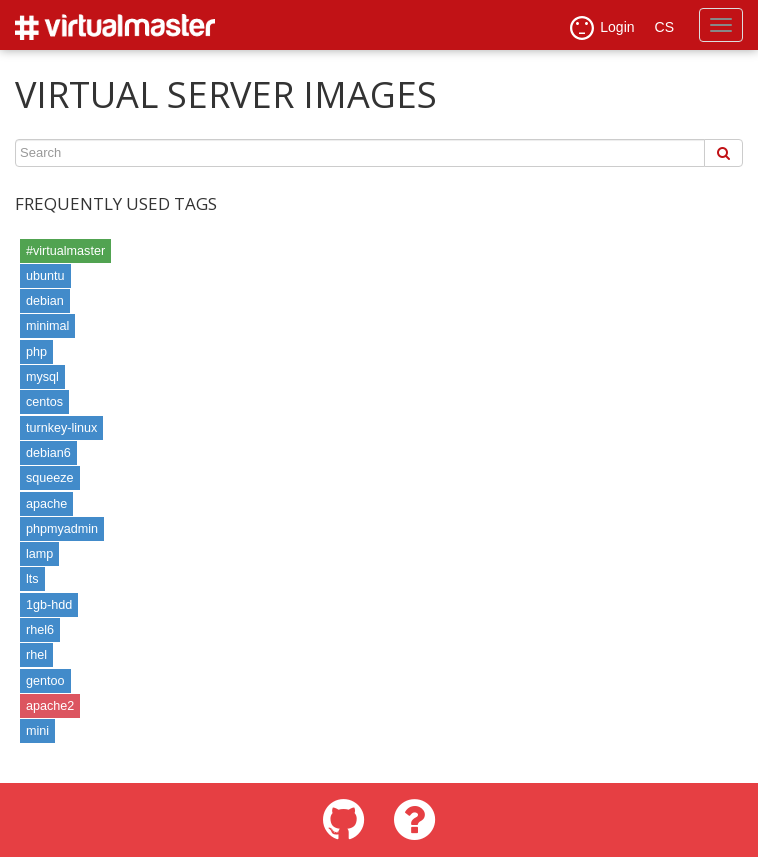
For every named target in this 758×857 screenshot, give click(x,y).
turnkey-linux (61, 428)
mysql (42, 377)
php (36, 352)
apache (46, 504)
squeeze (50, 478)
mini (37, 731)
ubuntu (45, 276)
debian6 (48, 453)
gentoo (45, 681)
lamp (39, 554)
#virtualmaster (65, 251)
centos (44, 402)
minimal (47, 326)
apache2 (50, 706)
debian (45, 301)
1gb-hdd (49, 605)
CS (664, 27)
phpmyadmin (62, 529)
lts (32, 579)
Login (602, 28)
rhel (36, 655)
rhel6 (40, 630)
